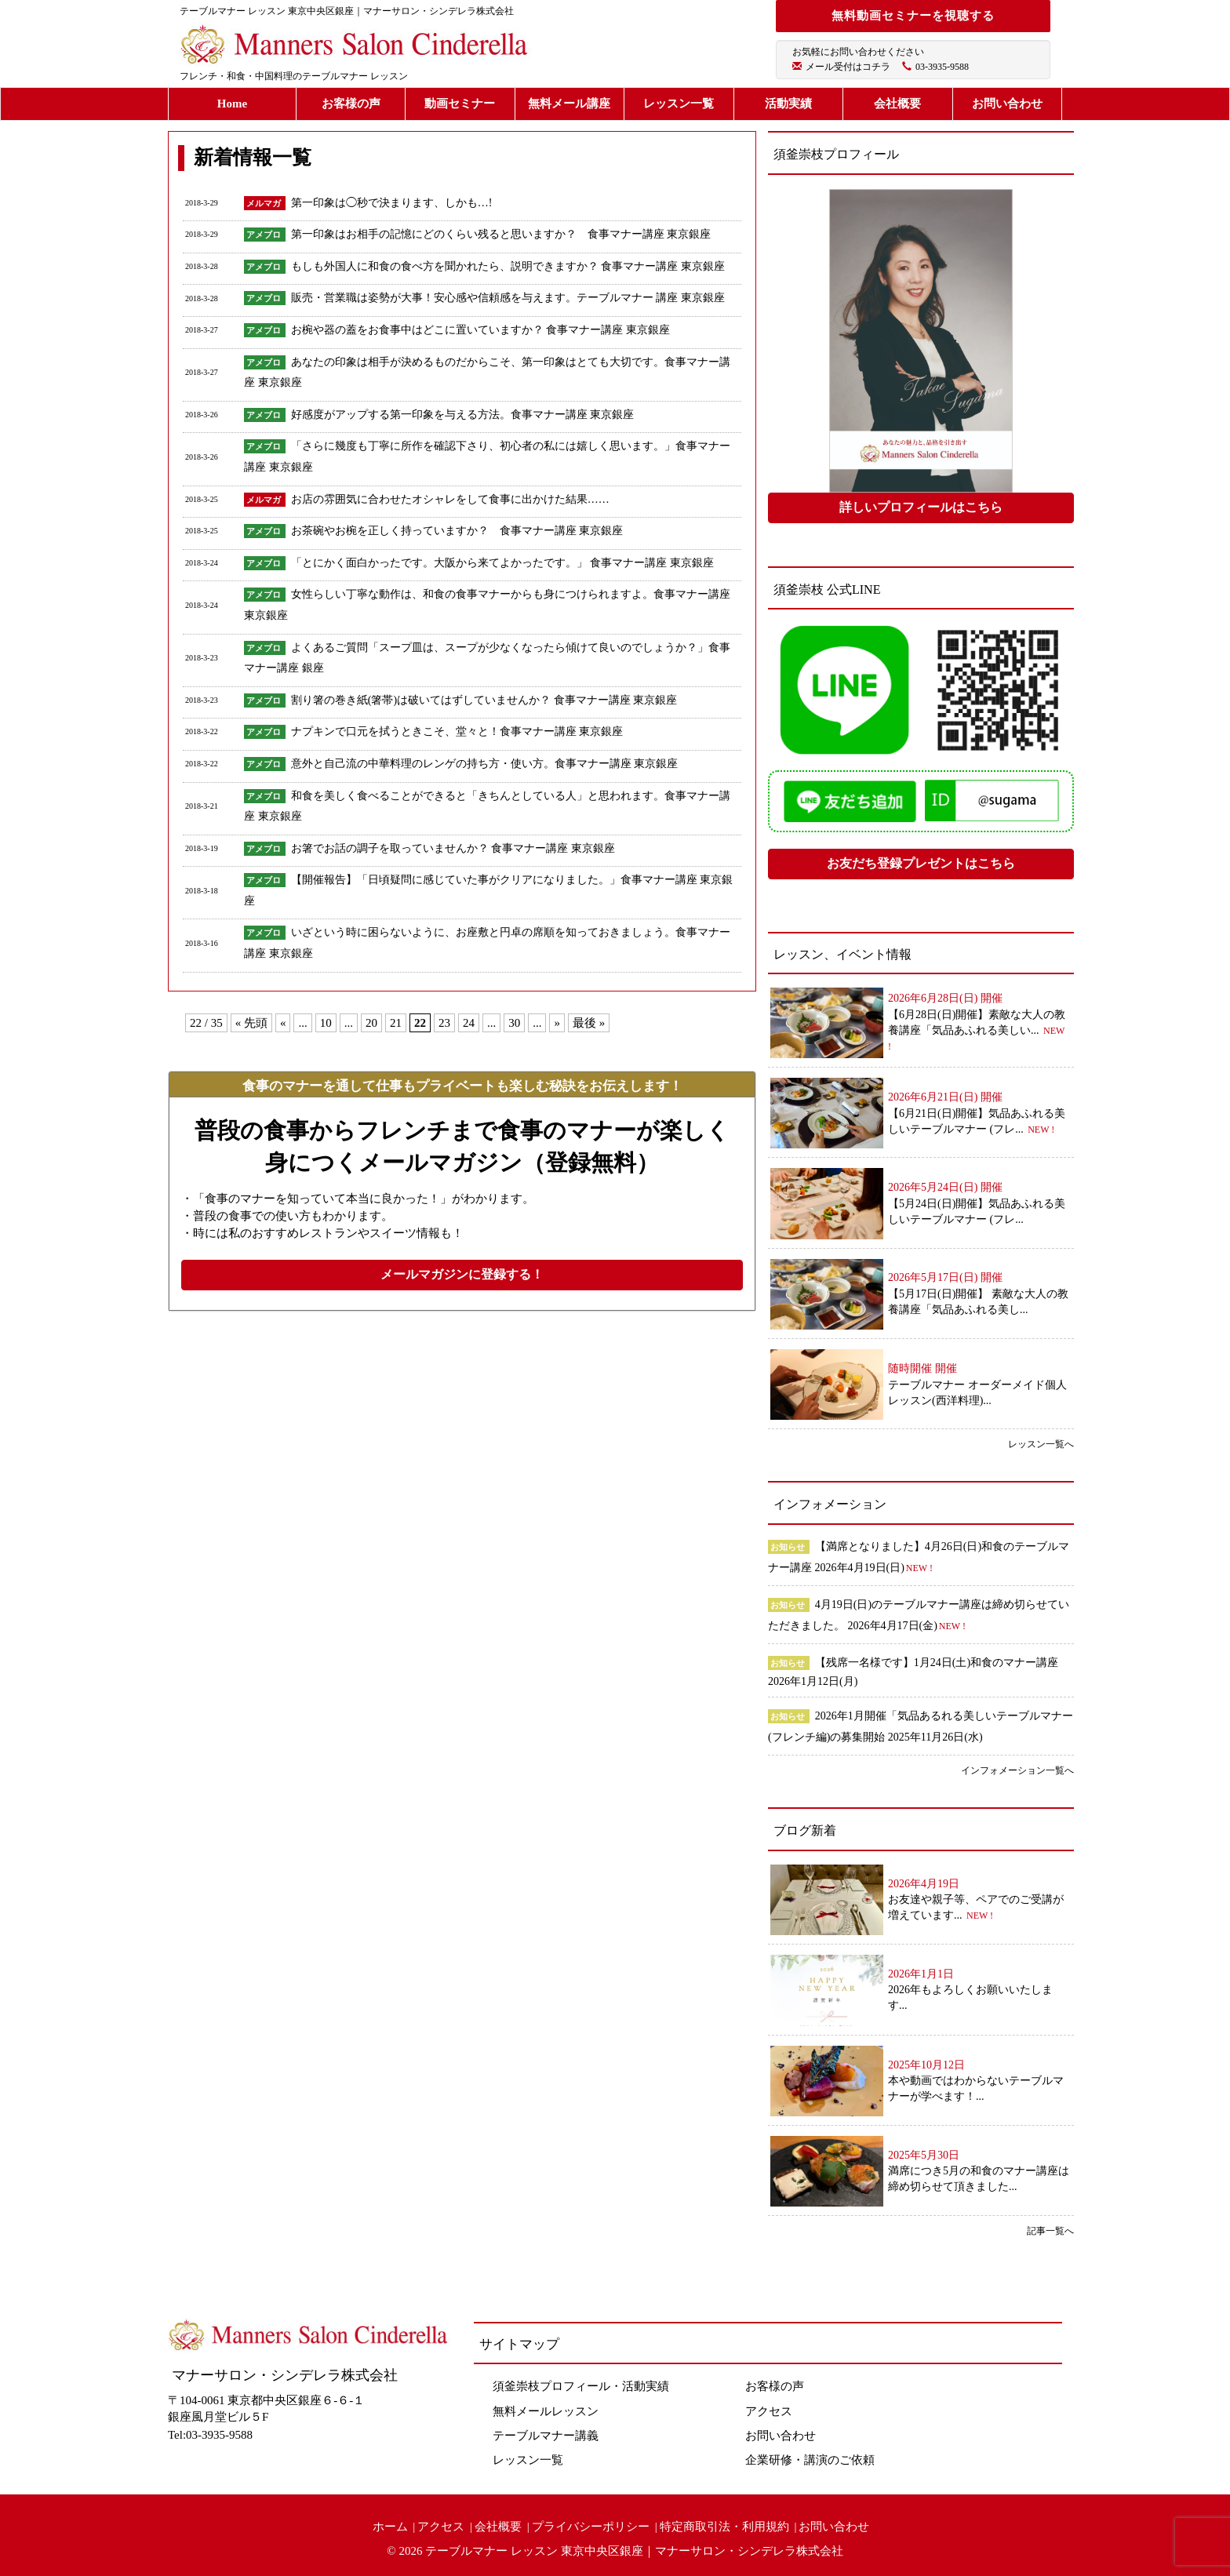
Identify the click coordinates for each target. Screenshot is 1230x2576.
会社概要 (897, 103)
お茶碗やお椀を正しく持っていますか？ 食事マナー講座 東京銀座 (457, 531)
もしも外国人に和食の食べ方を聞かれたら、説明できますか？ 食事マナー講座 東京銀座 (508, 266)
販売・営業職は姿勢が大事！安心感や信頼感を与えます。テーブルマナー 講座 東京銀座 (513, 298)
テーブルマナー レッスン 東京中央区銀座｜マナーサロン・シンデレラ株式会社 (634, 2551)
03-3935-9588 (942, 66)
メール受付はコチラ (848, 66)
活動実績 (788, 103)
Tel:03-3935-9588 (210, 2435)
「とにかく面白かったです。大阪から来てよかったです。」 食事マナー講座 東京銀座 (502, 563)
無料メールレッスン (546, 2411)
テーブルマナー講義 (546, 2435)
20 (371, 1023)
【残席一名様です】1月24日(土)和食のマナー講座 (936, 1662)
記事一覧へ (1050, 2230)
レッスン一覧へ (1041, 1444)
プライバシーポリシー (591, 2526)
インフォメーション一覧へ (1017, 1770)
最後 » (589, 1023)
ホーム (390, 2526)
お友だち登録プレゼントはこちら (921, 863)
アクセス (768, 2411)
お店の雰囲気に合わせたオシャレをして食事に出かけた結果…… (450, 499)
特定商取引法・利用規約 (724, 2526)
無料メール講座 (569, 103)
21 (396, 1023)
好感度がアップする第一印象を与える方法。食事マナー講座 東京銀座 (463, 414)
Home (232, 103)
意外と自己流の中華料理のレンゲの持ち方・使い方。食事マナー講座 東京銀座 (485, 764)
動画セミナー (459, 103)
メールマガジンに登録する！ (462, 1274)
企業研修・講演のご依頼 (810, 2460)
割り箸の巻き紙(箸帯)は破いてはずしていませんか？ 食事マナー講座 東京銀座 (484, 700)
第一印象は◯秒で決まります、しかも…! (392, 203)
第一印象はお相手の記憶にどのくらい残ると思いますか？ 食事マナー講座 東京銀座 (501, 234)
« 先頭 (251, 1023)
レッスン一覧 (678, 103)
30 (514, 1023)
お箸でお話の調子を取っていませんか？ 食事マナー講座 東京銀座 (453, 848)
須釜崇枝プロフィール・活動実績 (581, 2386)
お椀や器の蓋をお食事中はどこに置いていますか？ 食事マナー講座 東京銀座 (486, 330)
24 (469, 1023)
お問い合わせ (1007, 103)
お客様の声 (351, 103)
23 (444, 1023)
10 (326, 1023)
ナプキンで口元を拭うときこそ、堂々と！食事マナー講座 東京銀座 (457, 731)
